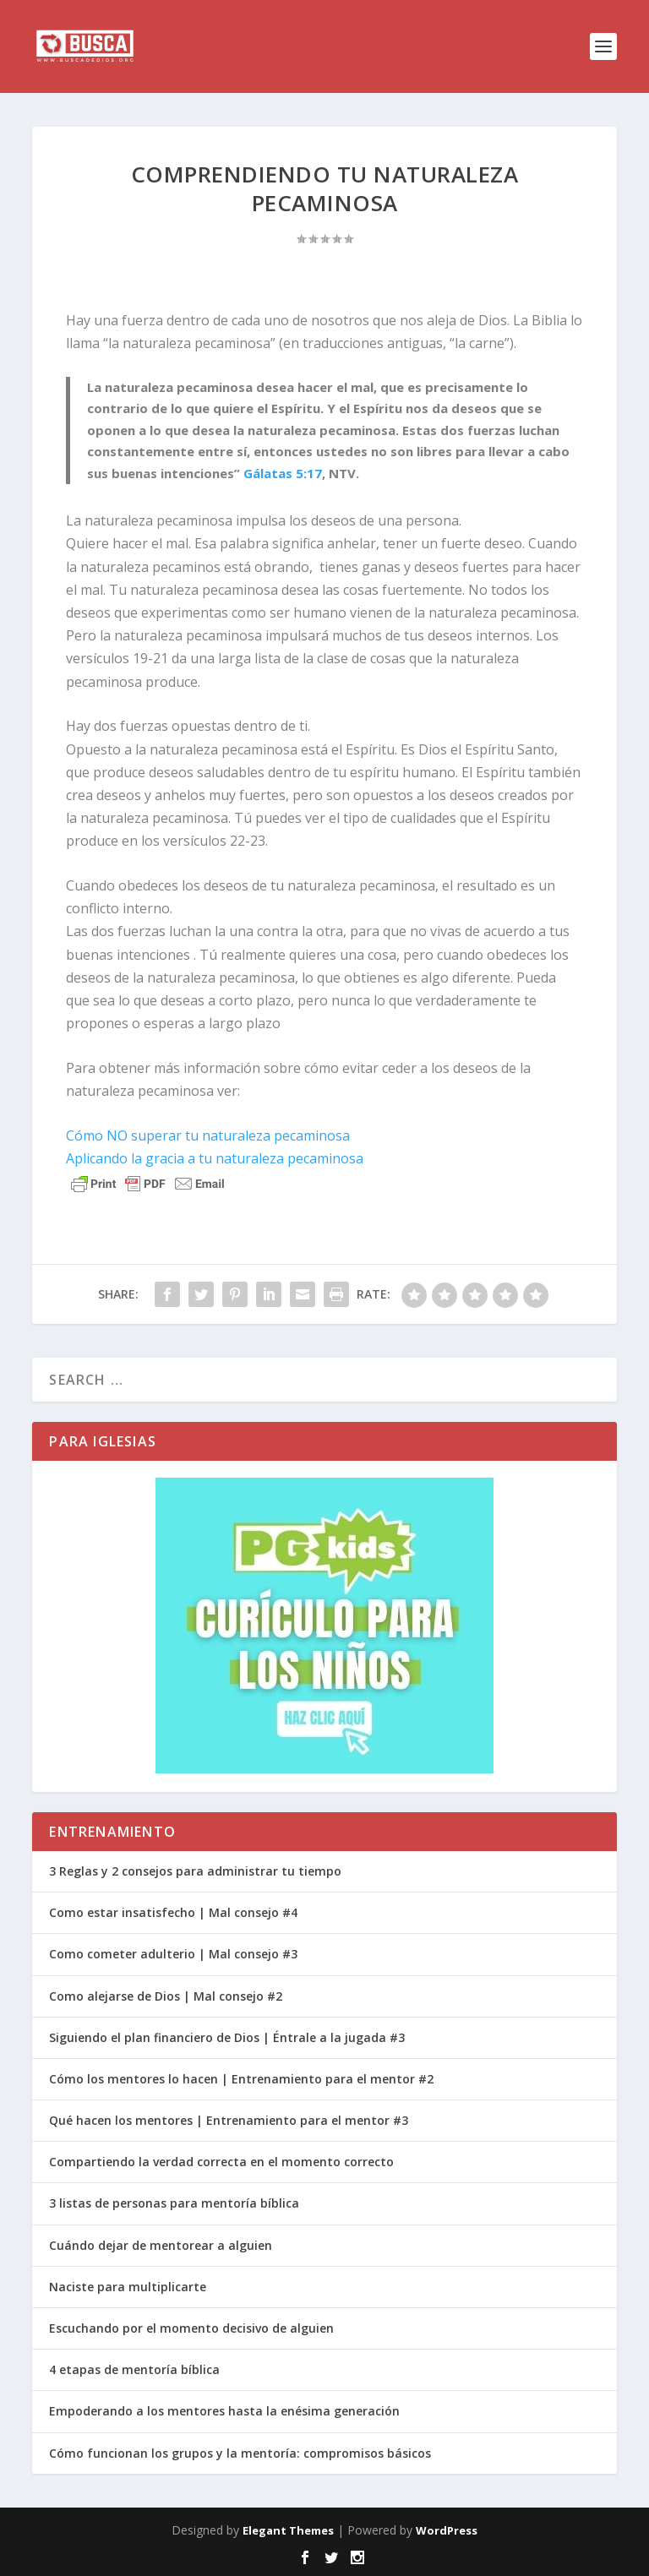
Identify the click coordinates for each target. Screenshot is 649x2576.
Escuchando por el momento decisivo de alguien (191, 2328)
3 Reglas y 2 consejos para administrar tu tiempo (195, 1871)
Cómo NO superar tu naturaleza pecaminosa (208, 1135)
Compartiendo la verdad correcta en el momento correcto (221, 2162)
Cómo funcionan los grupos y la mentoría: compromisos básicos (240, 2453)
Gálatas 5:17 (282, 473)
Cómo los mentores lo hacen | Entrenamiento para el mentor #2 (241, 2079)
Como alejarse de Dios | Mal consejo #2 (165, 1996)
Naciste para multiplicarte (127, 2287)
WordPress (446, 2530)
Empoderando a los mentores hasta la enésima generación (224, 2411)
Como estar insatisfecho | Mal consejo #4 (173, 1912)
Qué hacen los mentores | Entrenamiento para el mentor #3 (228, 2120)
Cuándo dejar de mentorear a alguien (160, 2245)
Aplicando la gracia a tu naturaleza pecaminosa (214, 1158)
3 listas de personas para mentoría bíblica (174, 2203)
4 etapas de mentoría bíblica (134, 2369)
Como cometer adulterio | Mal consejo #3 (173, 1954)
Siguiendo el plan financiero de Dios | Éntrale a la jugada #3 (227, 2037)
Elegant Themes (288, 2530)
